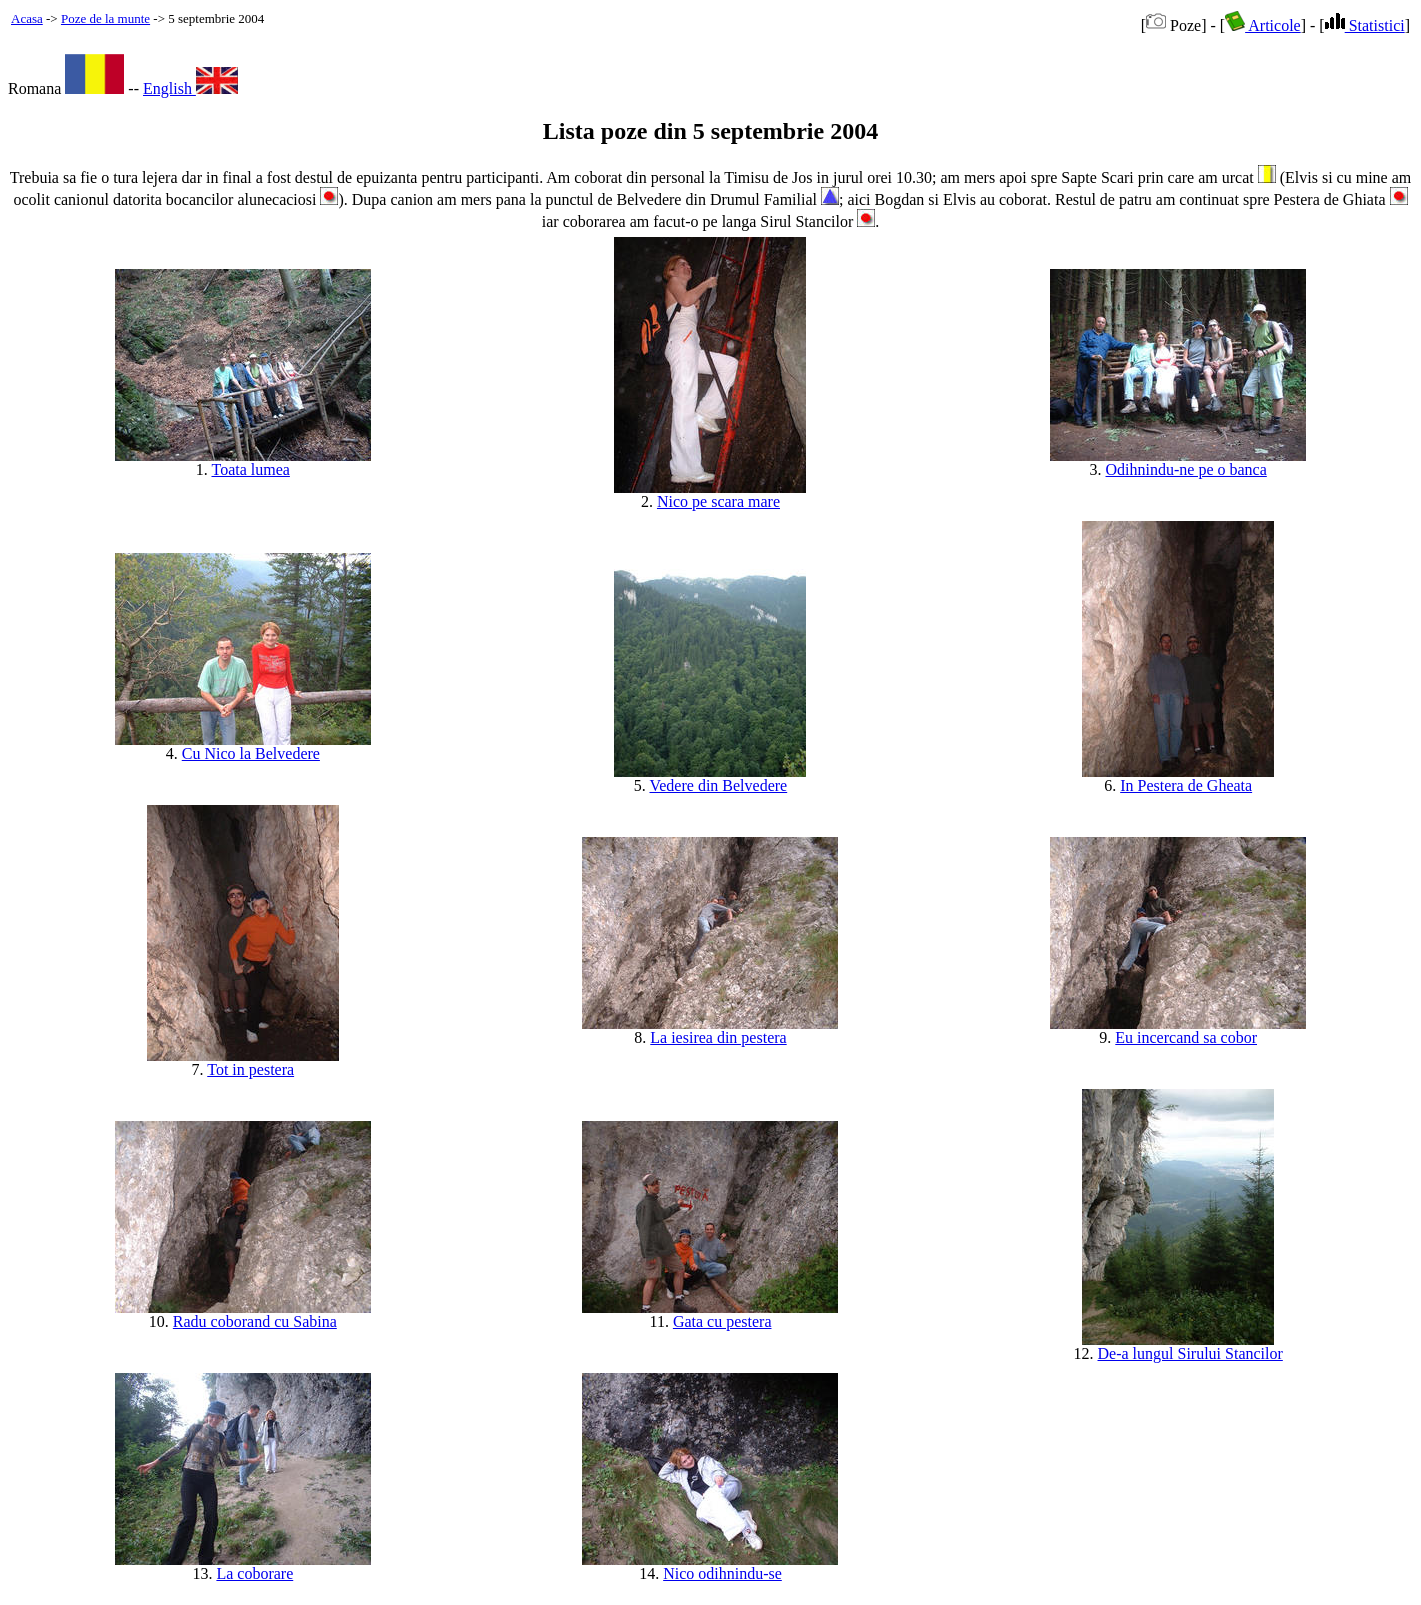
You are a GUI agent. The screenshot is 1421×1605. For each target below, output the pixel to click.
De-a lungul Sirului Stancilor (1190, 1353)
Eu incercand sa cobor (1186, 1037)
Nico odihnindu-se (722, 1573)
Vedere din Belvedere (718, 785)
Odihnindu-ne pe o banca (1186, 469)
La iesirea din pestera (718, 1037)
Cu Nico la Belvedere (251, 753)
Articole (1263, 25)
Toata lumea (250, 469)
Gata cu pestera (722, 1321)
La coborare (254, 1573)
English (190, 88)
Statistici (1365, 25)
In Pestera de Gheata (1186, 785)
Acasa (27, 18)
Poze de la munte (105, 18)
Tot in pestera (250, 1069)
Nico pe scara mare (718, 501)
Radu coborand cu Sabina (255, 1321)
